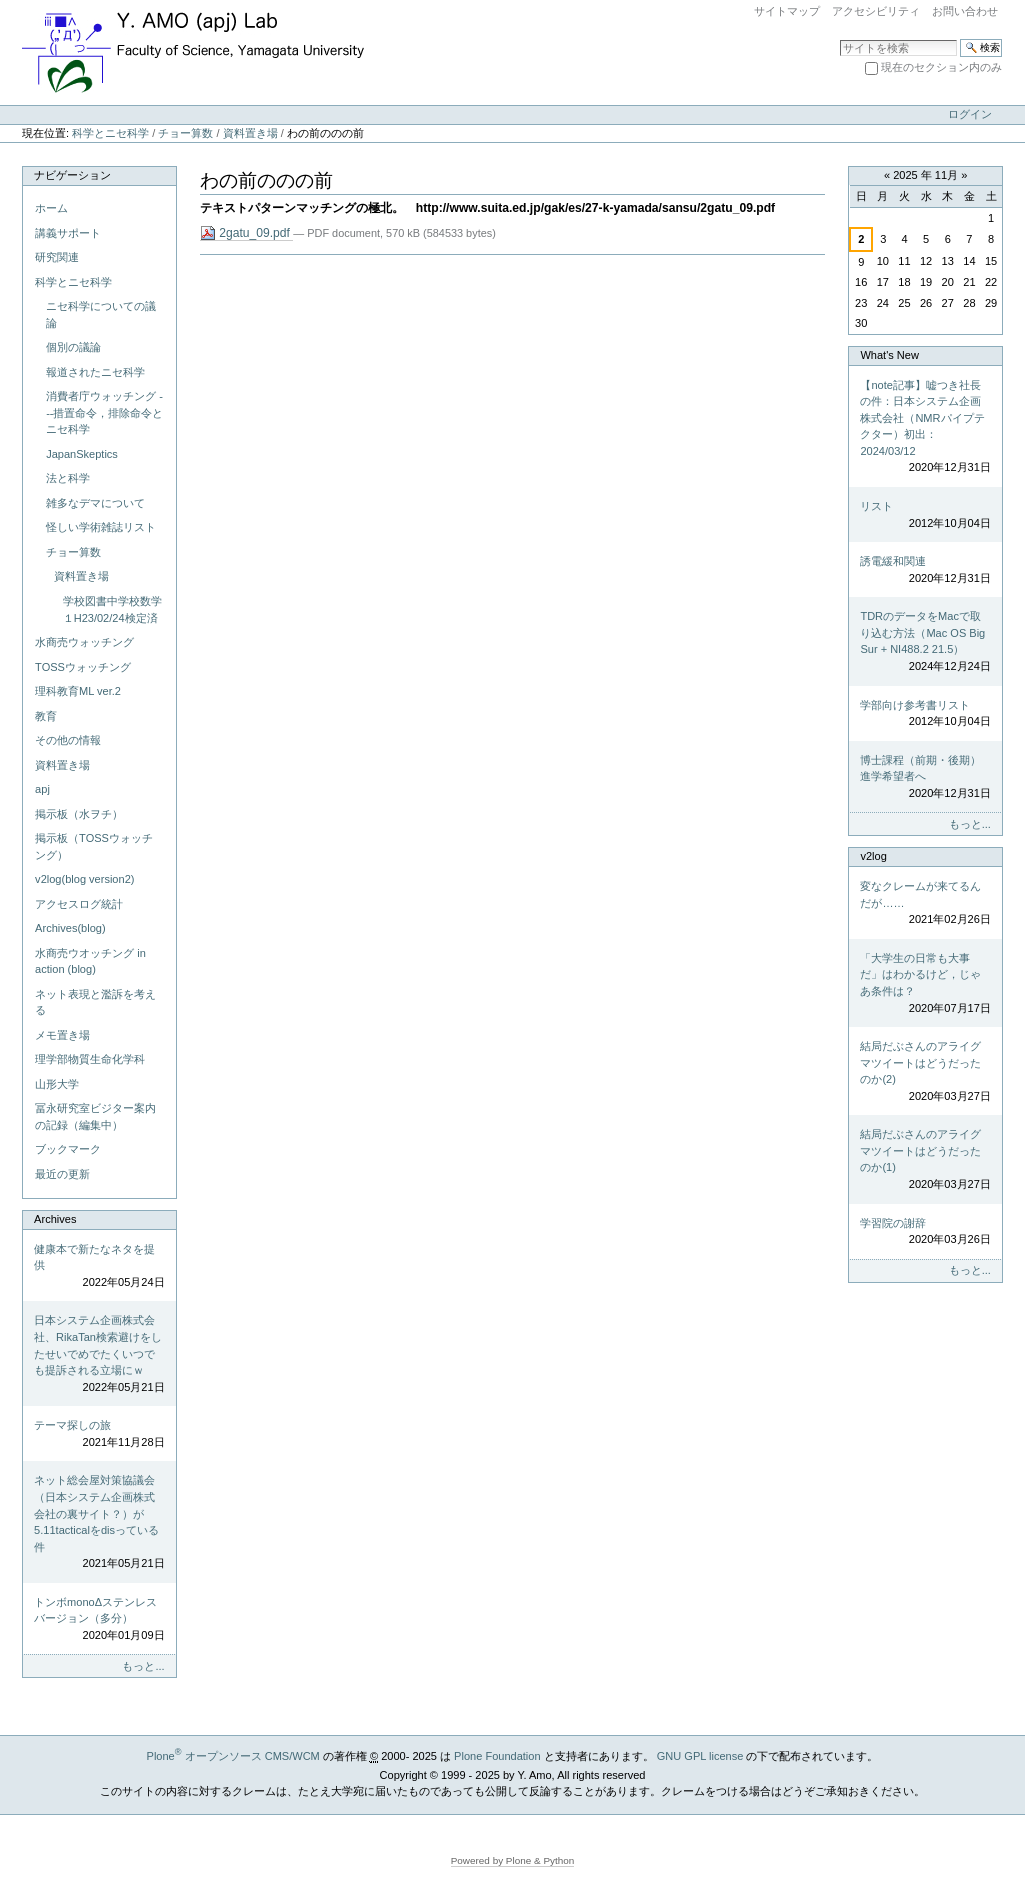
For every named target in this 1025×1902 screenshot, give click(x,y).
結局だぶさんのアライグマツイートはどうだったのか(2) (925, 1072)
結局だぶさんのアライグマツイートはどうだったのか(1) (925, 1160)
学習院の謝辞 (925, 1232)
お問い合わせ (965, 11)
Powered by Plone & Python (513, 1860)
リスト (925, 515)
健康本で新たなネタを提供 (99, 1267)
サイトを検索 (839, 38)
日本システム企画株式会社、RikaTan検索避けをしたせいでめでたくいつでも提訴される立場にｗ (99, 1354)
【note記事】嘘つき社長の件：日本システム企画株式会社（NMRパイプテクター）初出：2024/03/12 (925, 427)
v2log (873, 856)
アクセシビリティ (876, 11)
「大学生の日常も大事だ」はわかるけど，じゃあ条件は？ (925, 984)
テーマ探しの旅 (99, 1434)
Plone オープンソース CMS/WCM (233, 1756)
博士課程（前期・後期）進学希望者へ (925, 778)
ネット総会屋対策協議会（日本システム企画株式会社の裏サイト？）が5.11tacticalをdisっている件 (99, 1522)
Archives (55, 1219)
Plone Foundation (497, 1756)
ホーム (51, 208)
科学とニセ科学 (110, 133)
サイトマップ (787, 11)
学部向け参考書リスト (925, 714)
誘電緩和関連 (925, 570)
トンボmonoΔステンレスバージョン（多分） (99, 1620)
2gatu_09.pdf (247, 233)
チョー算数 (185, 133)
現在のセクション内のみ (941, 67)
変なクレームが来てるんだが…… (925, 904)
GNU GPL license (700, 1756)
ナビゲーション (72, 175)
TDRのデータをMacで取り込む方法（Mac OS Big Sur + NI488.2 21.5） (925, 642)
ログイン (970, 114)
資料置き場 (250, 133)
